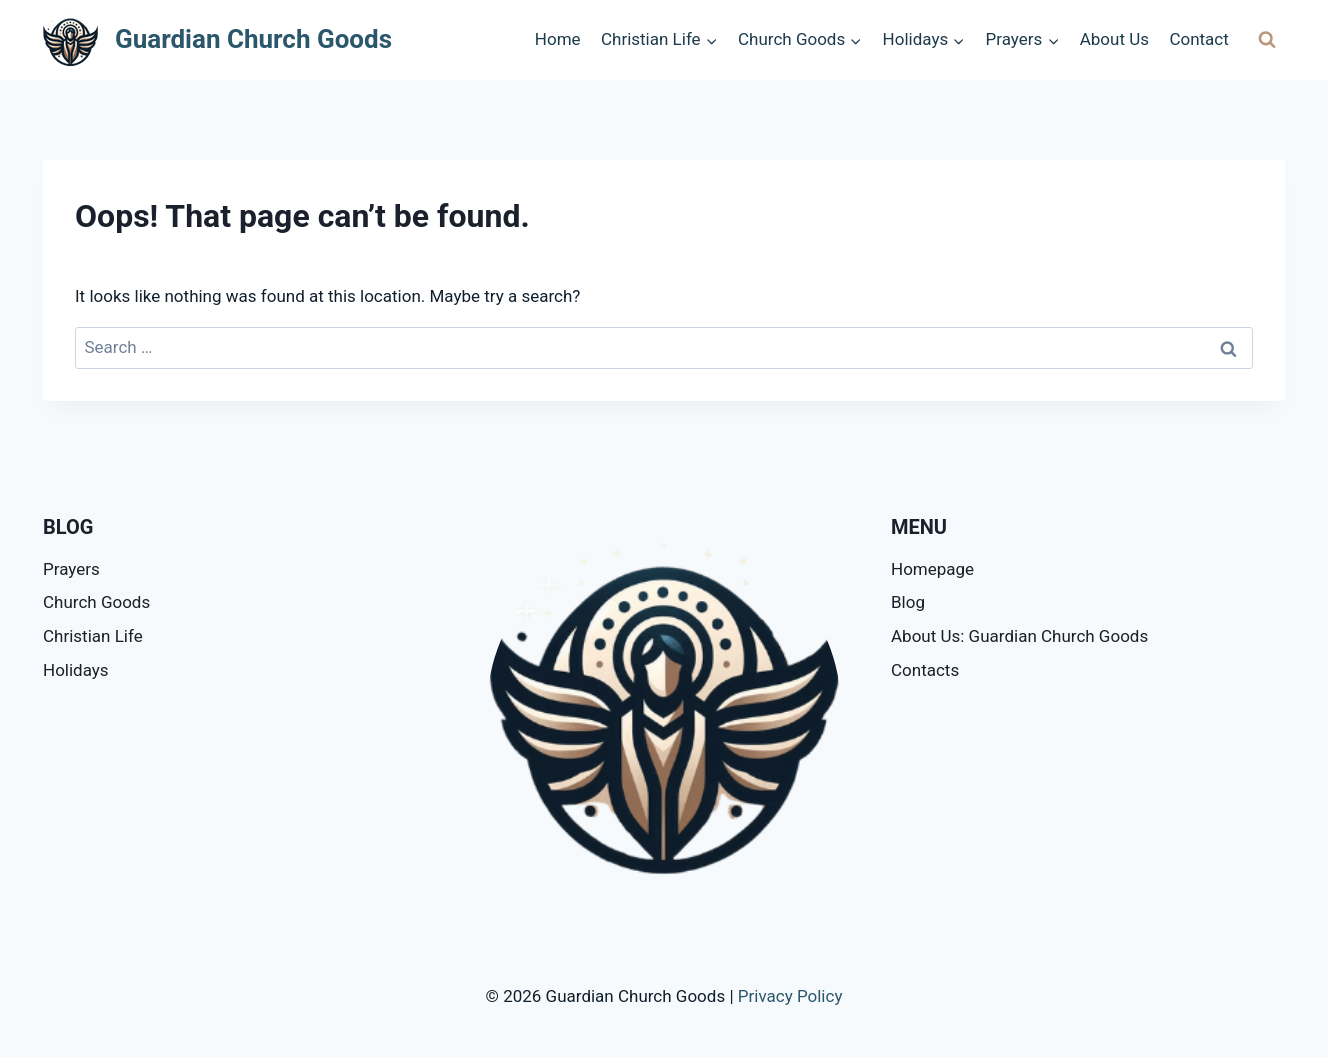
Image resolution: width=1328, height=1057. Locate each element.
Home (558, 39)
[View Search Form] (1267, 40)
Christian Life (93, 636)
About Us (1114, 39)
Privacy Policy (790, 996)
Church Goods (96, 602)
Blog (908, 602)
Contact (1198, 39)
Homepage (932, 569)
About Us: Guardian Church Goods (1019, 636)
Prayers (71, 569)
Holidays (76, 670)
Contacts (925, 670)
